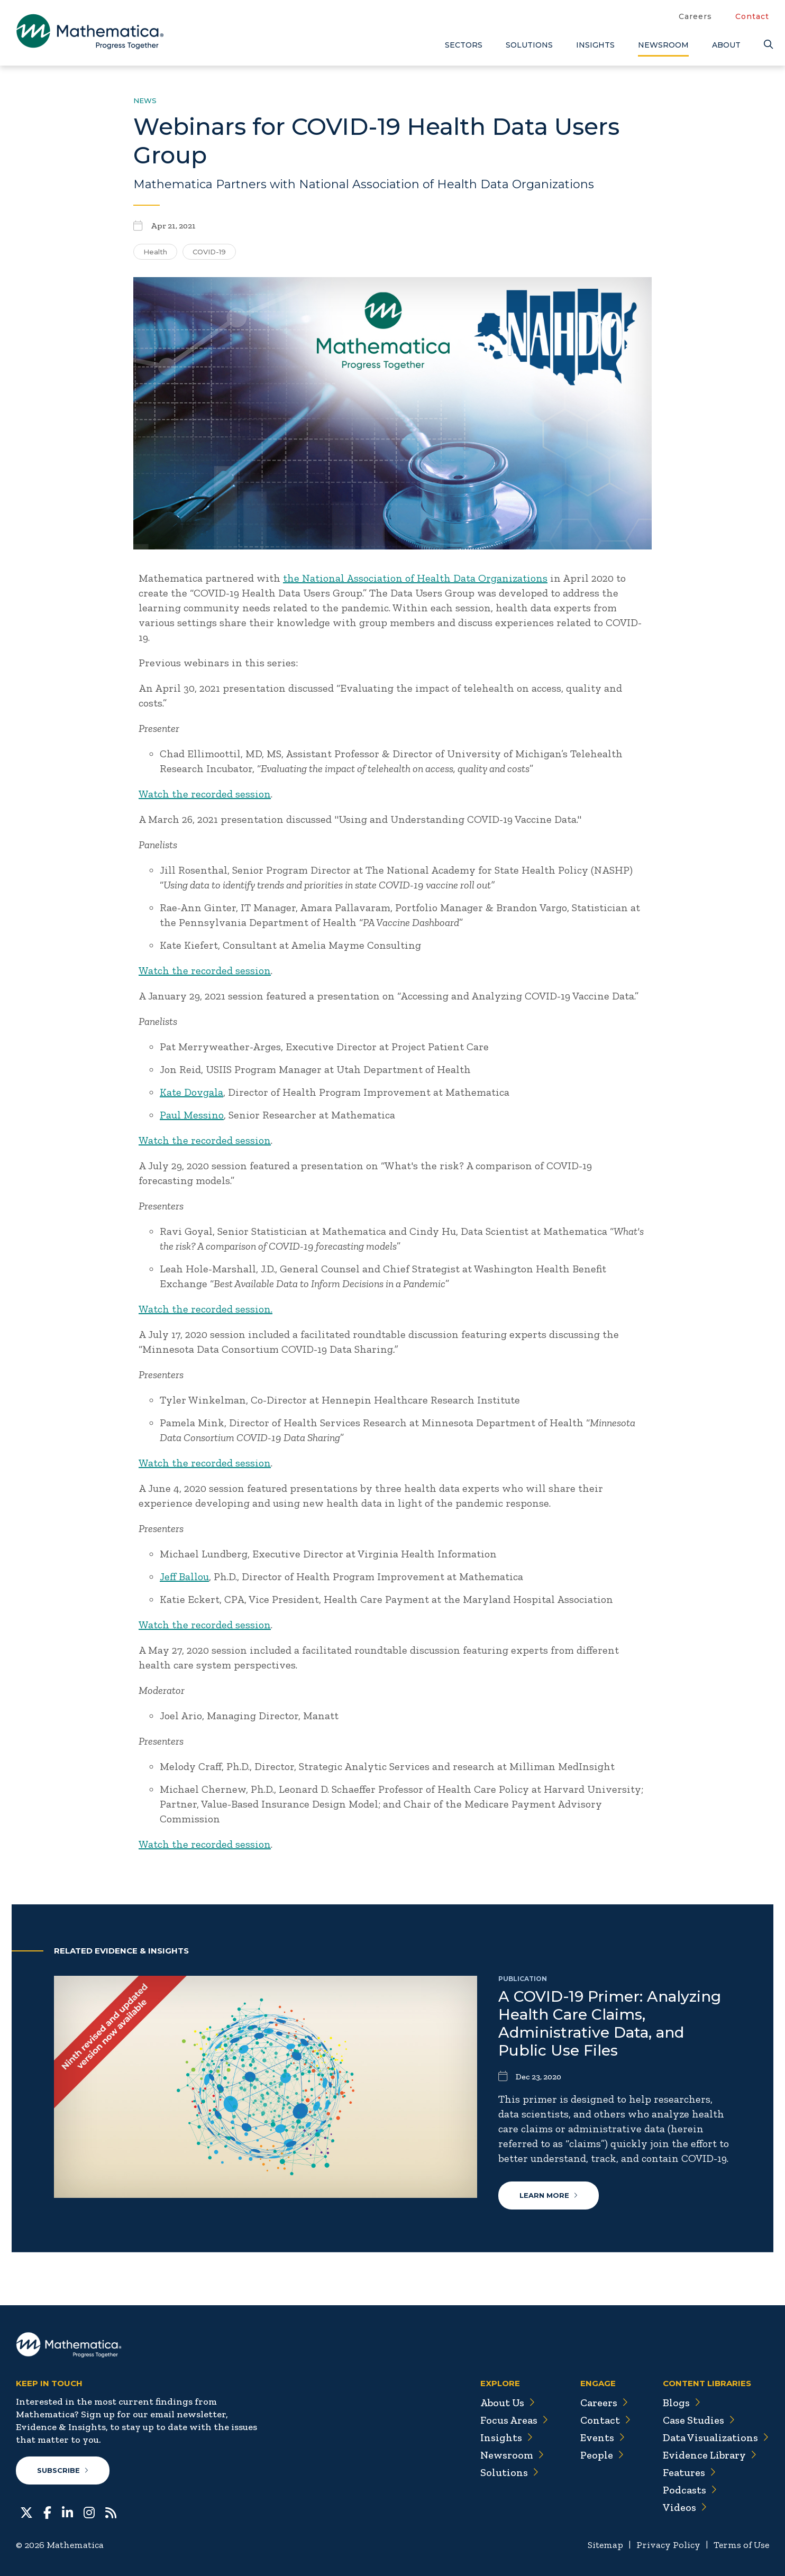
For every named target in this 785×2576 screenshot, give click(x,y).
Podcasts (690, 2489)
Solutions (529, 45)
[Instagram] (89, 2512)
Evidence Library (710, 2455)
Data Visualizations (716, 2437)
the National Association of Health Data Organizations (415, 578)
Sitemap (605, 2545)
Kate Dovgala (191, 1092)
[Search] (766, 45)
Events (602, 2437)
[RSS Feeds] (110, 2512)
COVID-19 (209, 251)
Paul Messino (192, 1114)
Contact (752, 16)
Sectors (463, 45)
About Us (507, 2402)
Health (155, 251)
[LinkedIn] (67, 2512)
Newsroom (663, 45)
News (145, 100)
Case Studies (699, 2420)
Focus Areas (514, 2420)
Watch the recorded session (205, 793)
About (726, 45)
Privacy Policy (668, 2545)
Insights (595, 45)
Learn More (548, 2195)
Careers (695, 16)
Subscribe (62, 2470)
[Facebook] (47, 2512)
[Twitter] (26, 2512)
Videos (685, 2507)
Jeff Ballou (184, 1576)
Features (689, 2472)
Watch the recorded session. (205, 1309)
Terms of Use (741, 2545)
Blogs (682, 2402)
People (602, 2455)
